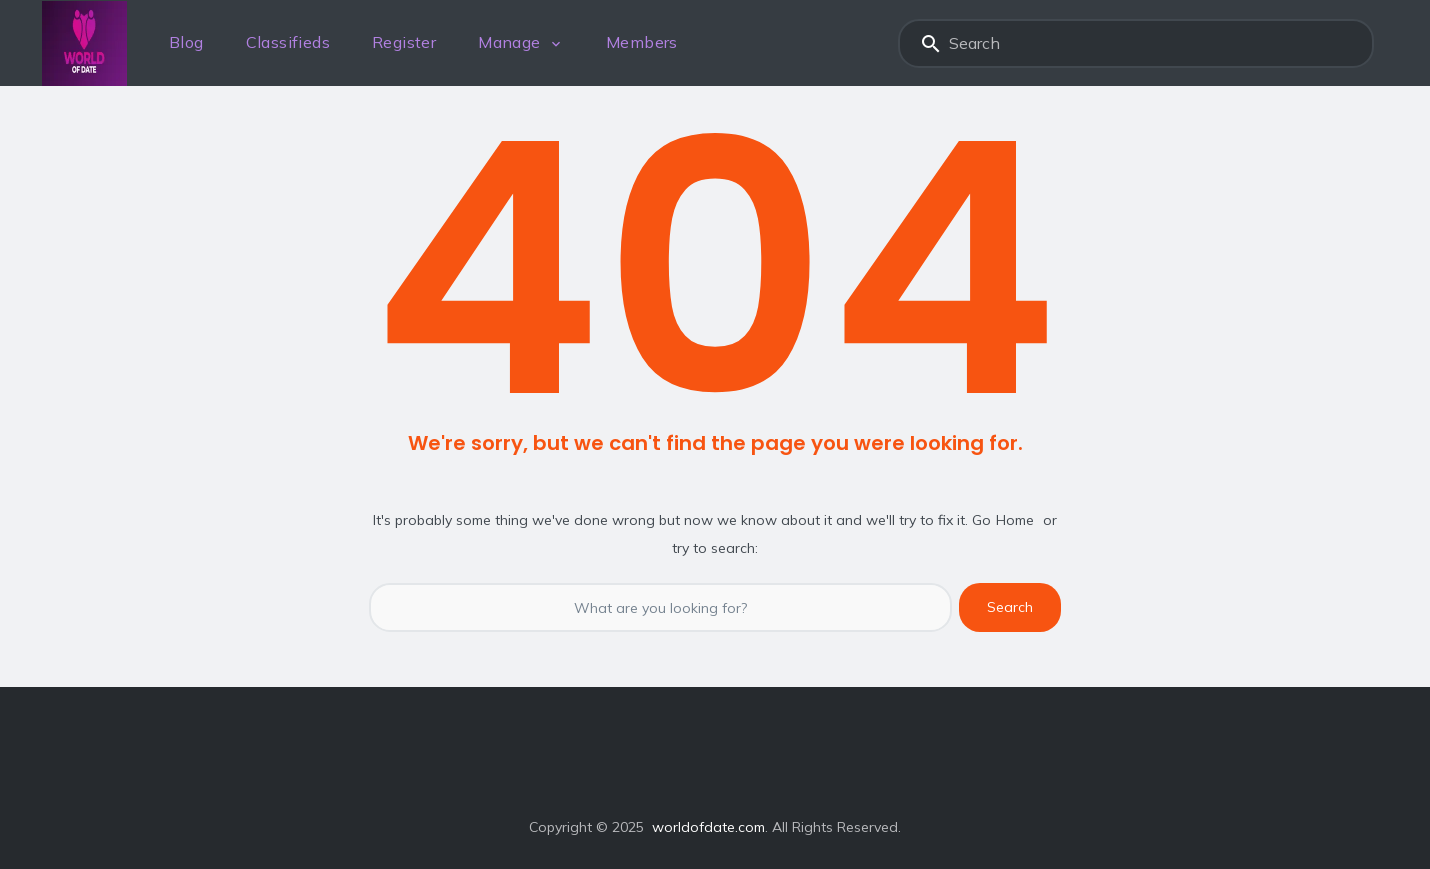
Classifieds (288, 42)
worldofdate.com (708, 827)
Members (642, 42)
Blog (186, 42)
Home (1015, 520)
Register (404, 42)
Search (931, 43)
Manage (509, 42)
